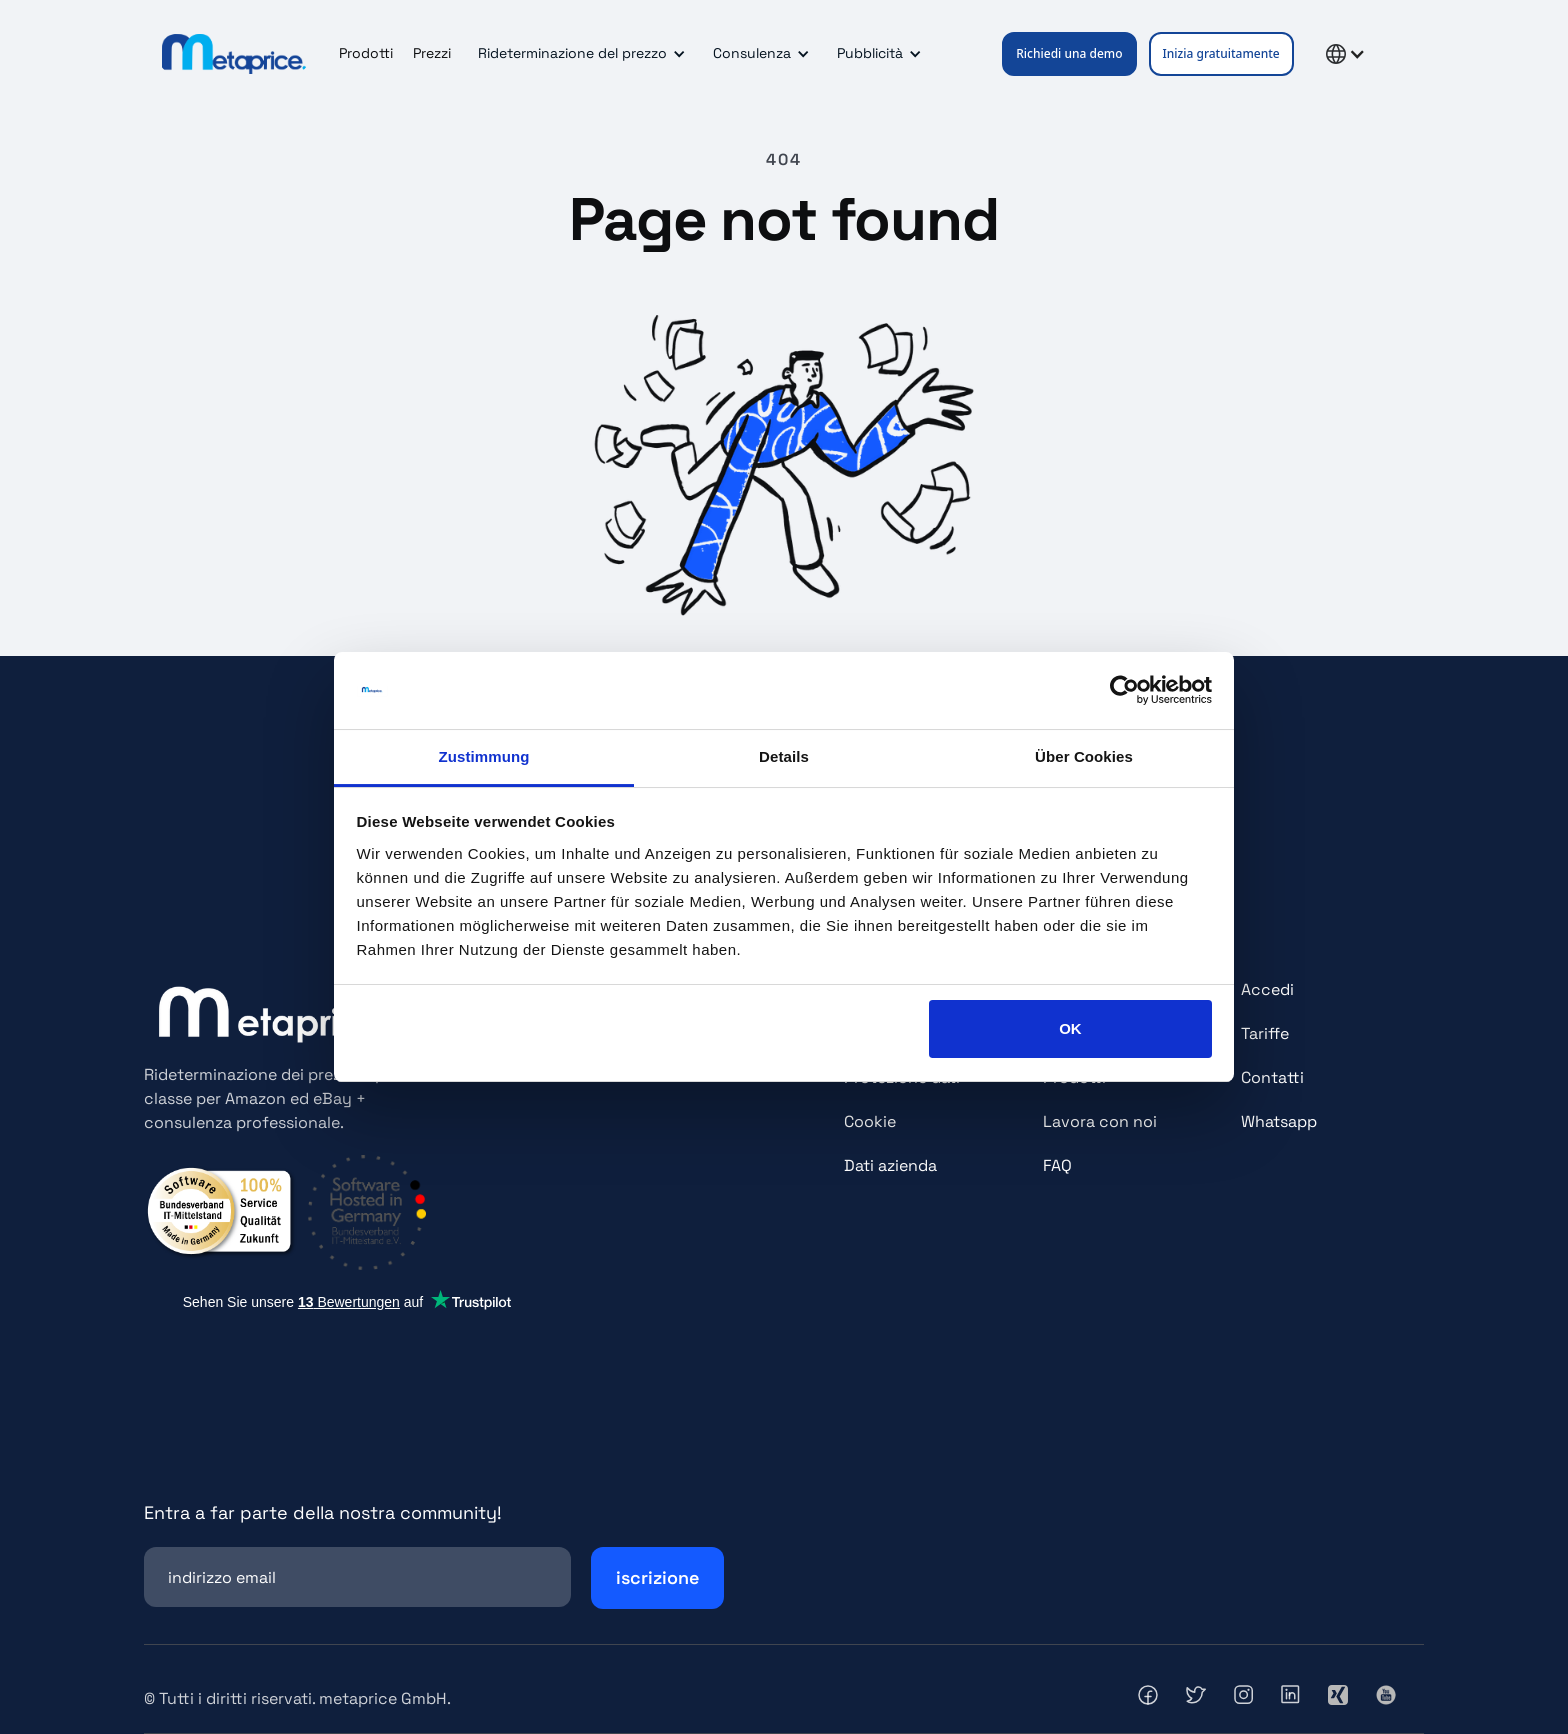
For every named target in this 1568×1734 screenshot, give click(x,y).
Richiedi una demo (1069, 53)
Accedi (1267, 989)
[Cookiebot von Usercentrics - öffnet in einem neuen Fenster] (1124, 691)
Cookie (870, 1121)
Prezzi (432, 53)
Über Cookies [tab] (1084, 756)
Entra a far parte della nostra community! (323, 1512)
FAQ (1057, 1165)
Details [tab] (784, 756)
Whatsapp (1279, 1121)
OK (1070, 1028)
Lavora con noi (1100, 1121)
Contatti (1272, 1077)
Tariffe (1265, 1033)
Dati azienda (890, 1165)
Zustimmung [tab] (484, 756)
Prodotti (366, 53)
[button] (578, 54)
